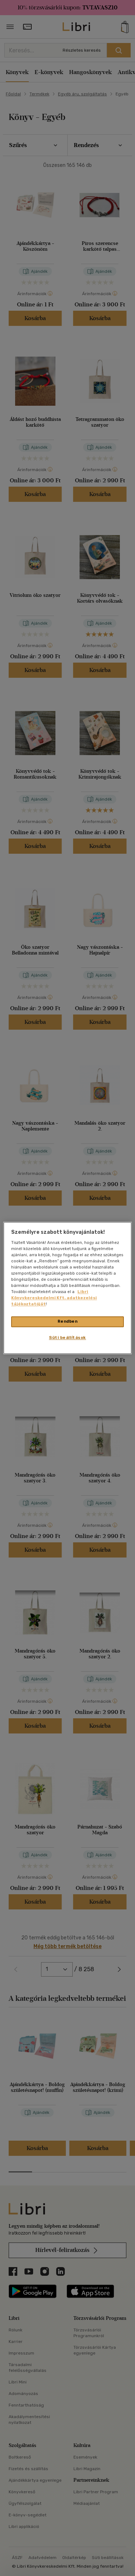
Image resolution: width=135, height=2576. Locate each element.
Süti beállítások (67, 1337)
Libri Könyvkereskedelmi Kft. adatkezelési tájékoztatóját (54, 1298)
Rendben (68, 1321)
